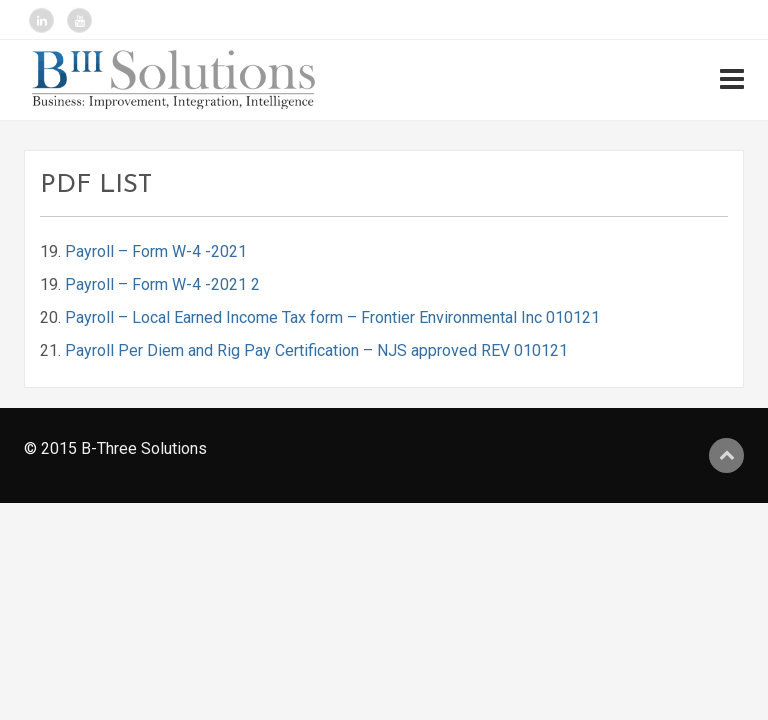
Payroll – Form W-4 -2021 (156, 251)
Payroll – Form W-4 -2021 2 (162, 284)
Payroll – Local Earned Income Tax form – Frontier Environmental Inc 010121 (332, 317)
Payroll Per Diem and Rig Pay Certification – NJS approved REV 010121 (316, 350)
